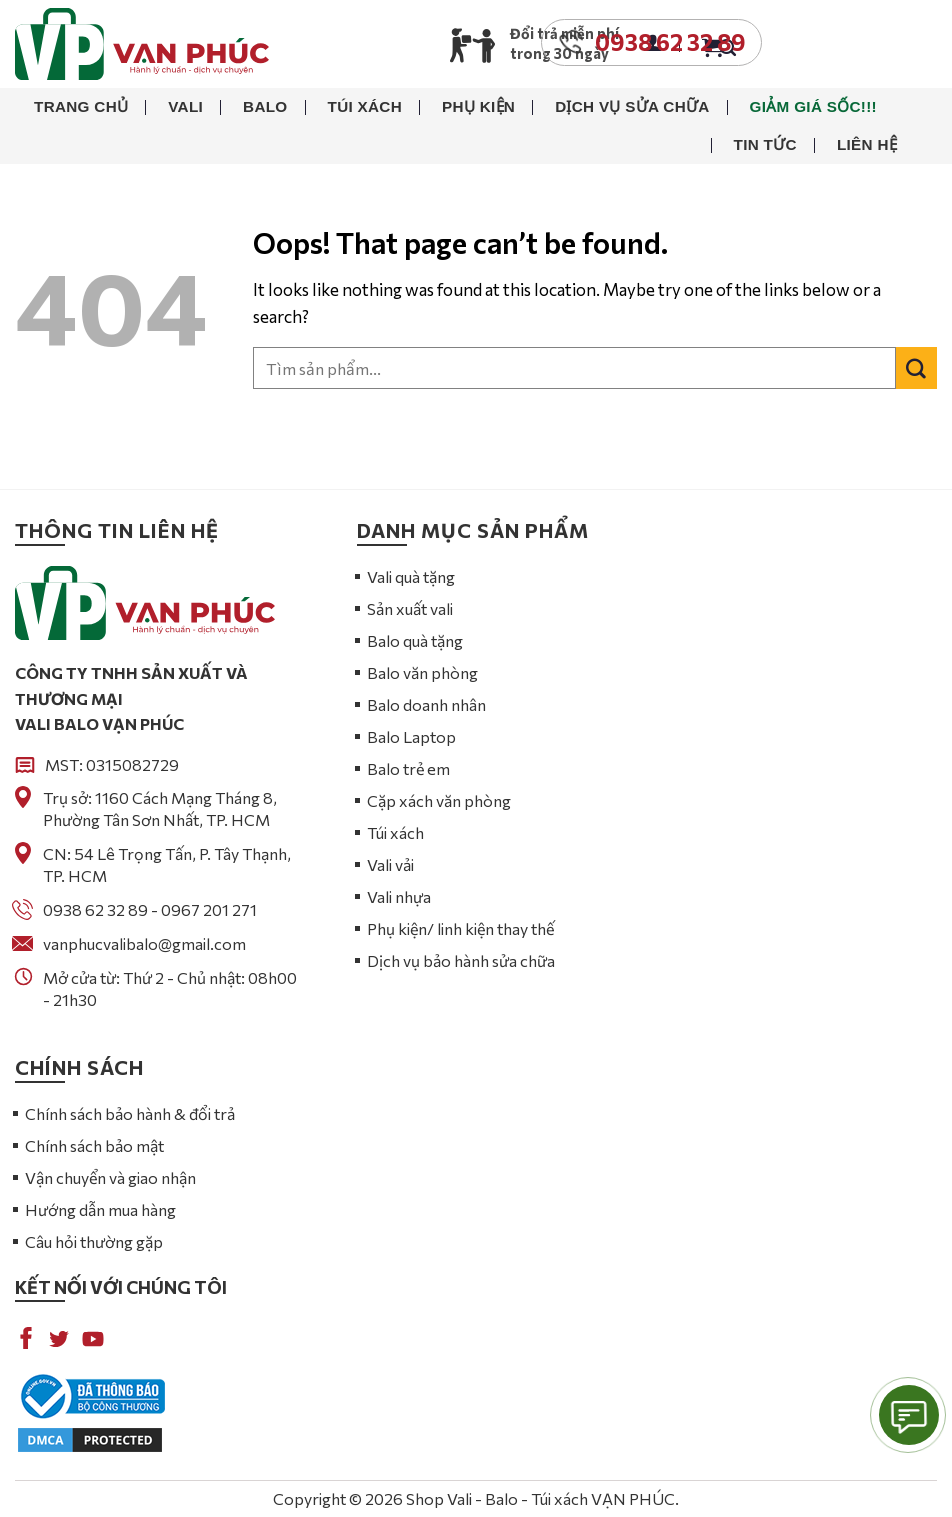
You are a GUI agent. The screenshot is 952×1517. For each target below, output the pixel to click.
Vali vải (390, 864)
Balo (265, 106)
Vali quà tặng (411, 576)
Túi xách (365, 106)
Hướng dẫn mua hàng (100, 1209)
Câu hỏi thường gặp (94, 1241)
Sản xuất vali (410, 608)
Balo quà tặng (415, 640)
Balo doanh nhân (426, 704)
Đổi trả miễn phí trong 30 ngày (564, 43)
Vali (185, 106)
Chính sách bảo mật (94, 1145)
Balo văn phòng (422, 672)
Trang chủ (81, 106)
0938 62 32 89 (95, 909)
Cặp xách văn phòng (439, 800)
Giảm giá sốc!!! (813, 106)
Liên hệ (867, 144)
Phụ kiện (478, 106)
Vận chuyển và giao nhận (110, 1177)
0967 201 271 (209, 909)
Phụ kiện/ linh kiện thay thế (460, 928)
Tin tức (765, 144)
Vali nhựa (399, 896)
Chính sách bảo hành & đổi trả (130, 1113)
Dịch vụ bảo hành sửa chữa (461, 960)
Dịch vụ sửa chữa (632, 106)
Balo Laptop (411, 736)
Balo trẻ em (408, 768)
